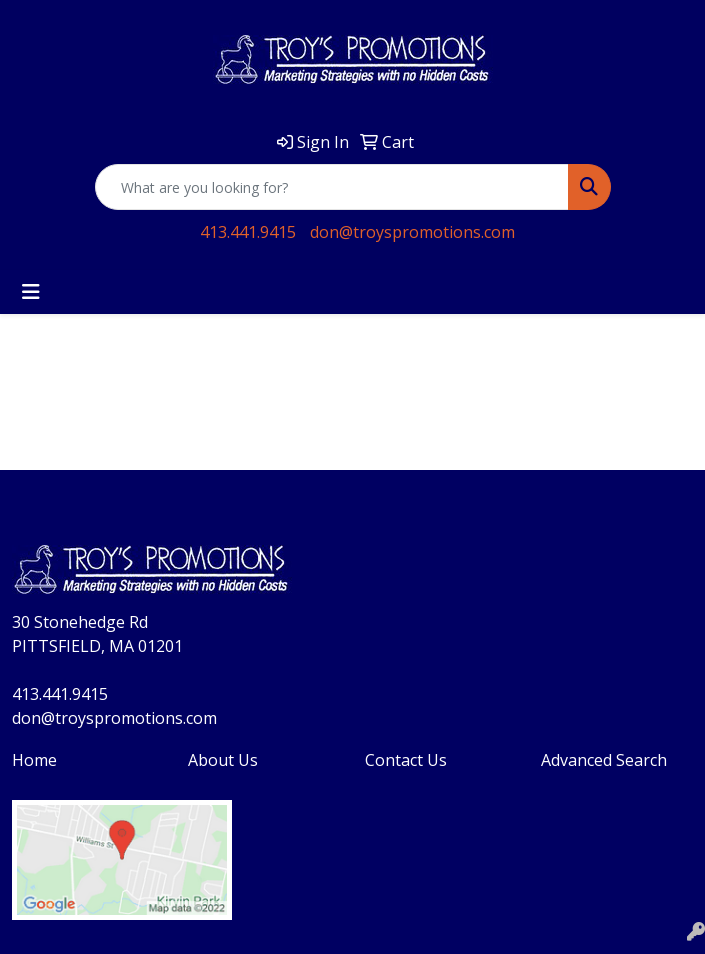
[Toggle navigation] (31, 292)
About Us (223, 760)
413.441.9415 (248, 232)
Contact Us (406, 760)
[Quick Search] (332, 187)
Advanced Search (604, 760)
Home (34, 760)
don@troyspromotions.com (412, 232)
